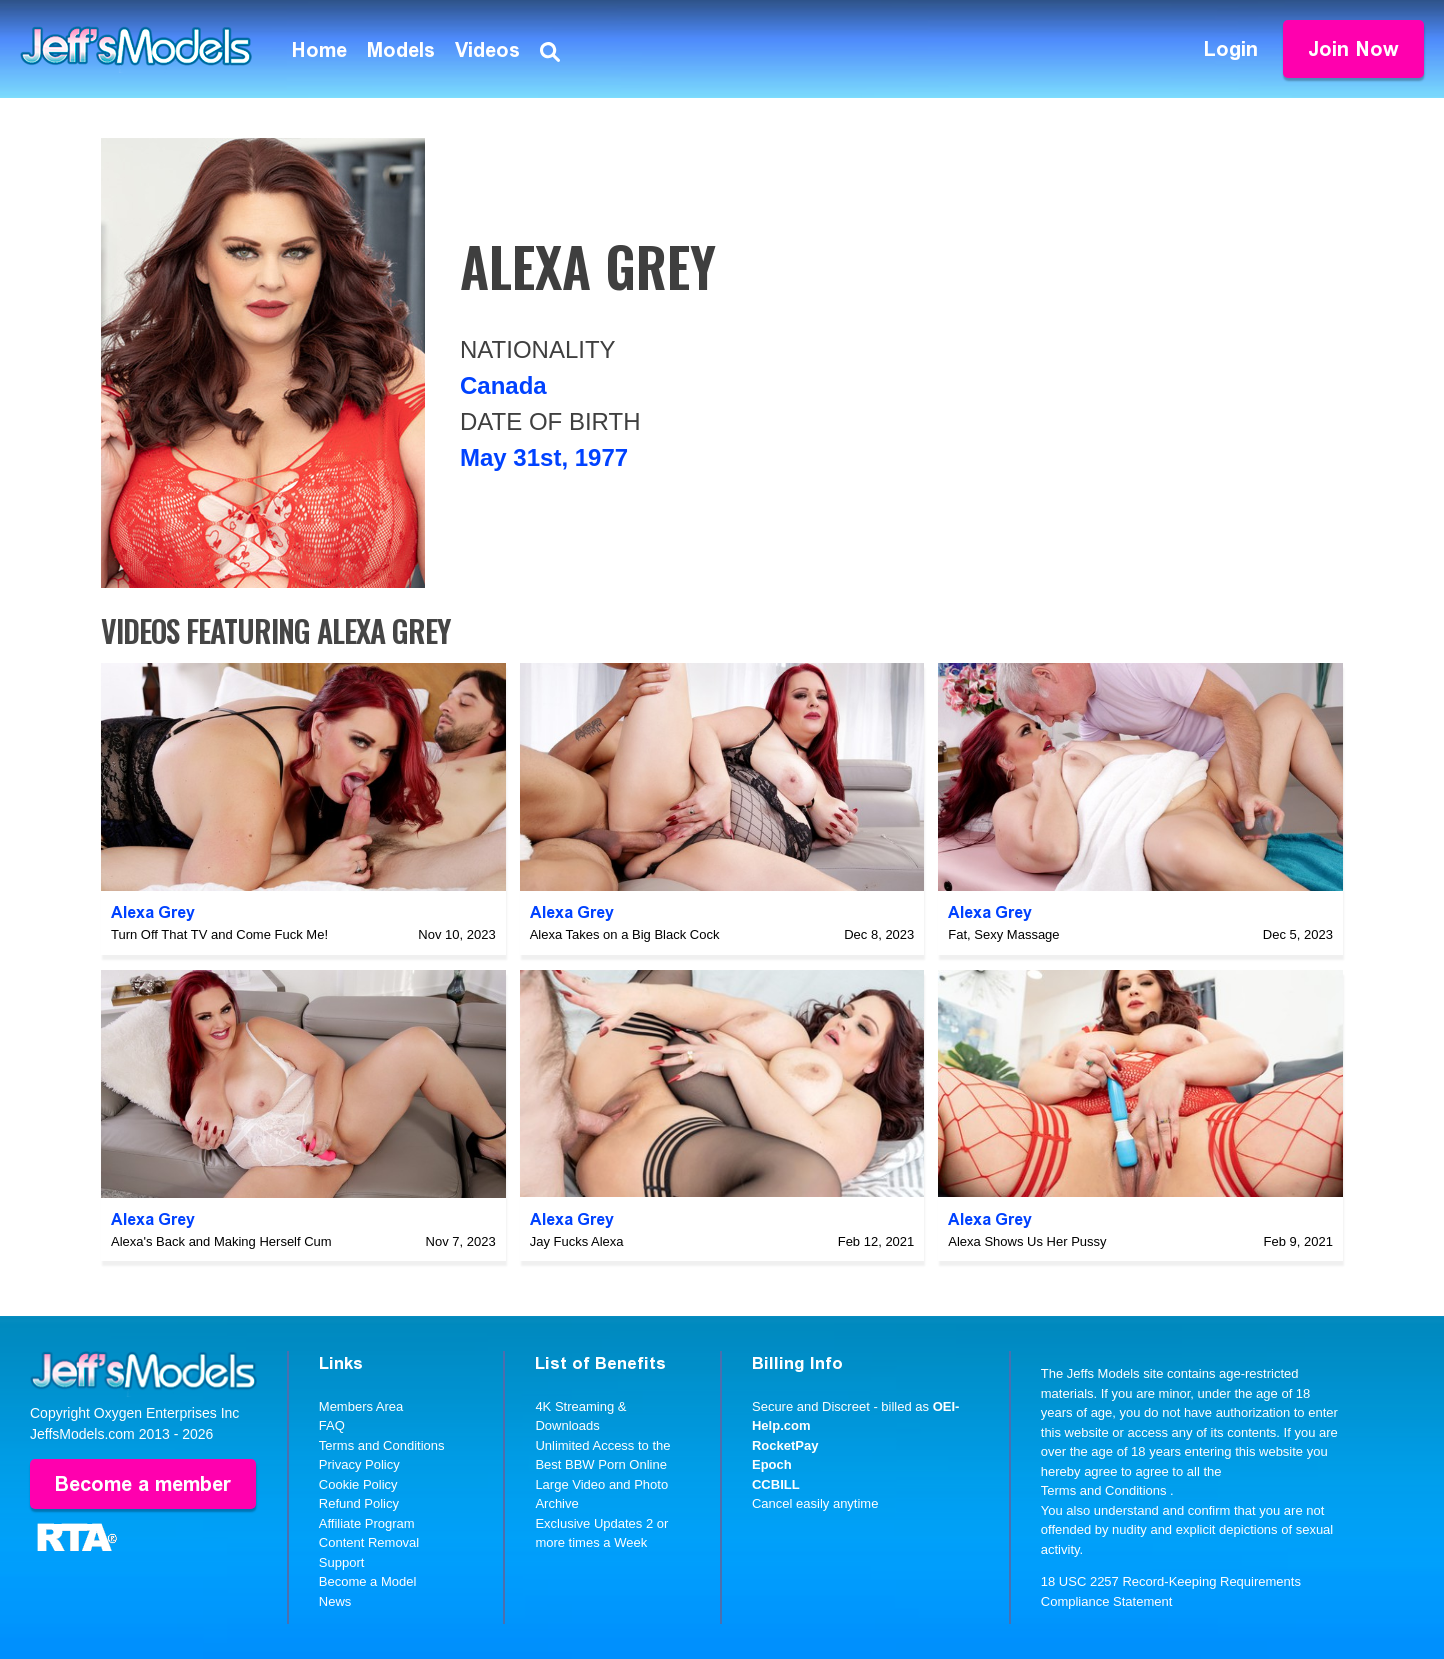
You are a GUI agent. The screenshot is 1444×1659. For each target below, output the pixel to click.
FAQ (332, 1425)
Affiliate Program (367, 1523)
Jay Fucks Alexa (577, 1241)
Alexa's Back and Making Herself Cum (221, 1241)
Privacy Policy (359, 1464)
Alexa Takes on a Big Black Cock (625, 934)
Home (319, 50)
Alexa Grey (153, 912)
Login (1231, 49)
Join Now (1353, 49)
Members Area (361, 1406)
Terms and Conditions (382, 1445)
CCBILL (776, 1484)
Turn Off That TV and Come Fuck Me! (219, 934)
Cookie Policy (358, 1484)
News (335, 1601)
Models (401, 50)
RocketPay (785, 1445)
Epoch (772, 1464)
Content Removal (369, 1542)
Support (342, 1562)
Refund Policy (359, 1503)
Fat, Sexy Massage (1003, 934)
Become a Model (368, 1581)
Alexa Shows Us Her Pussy (1027, 1241)
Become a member (143, 1484)
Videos (487, 50)
